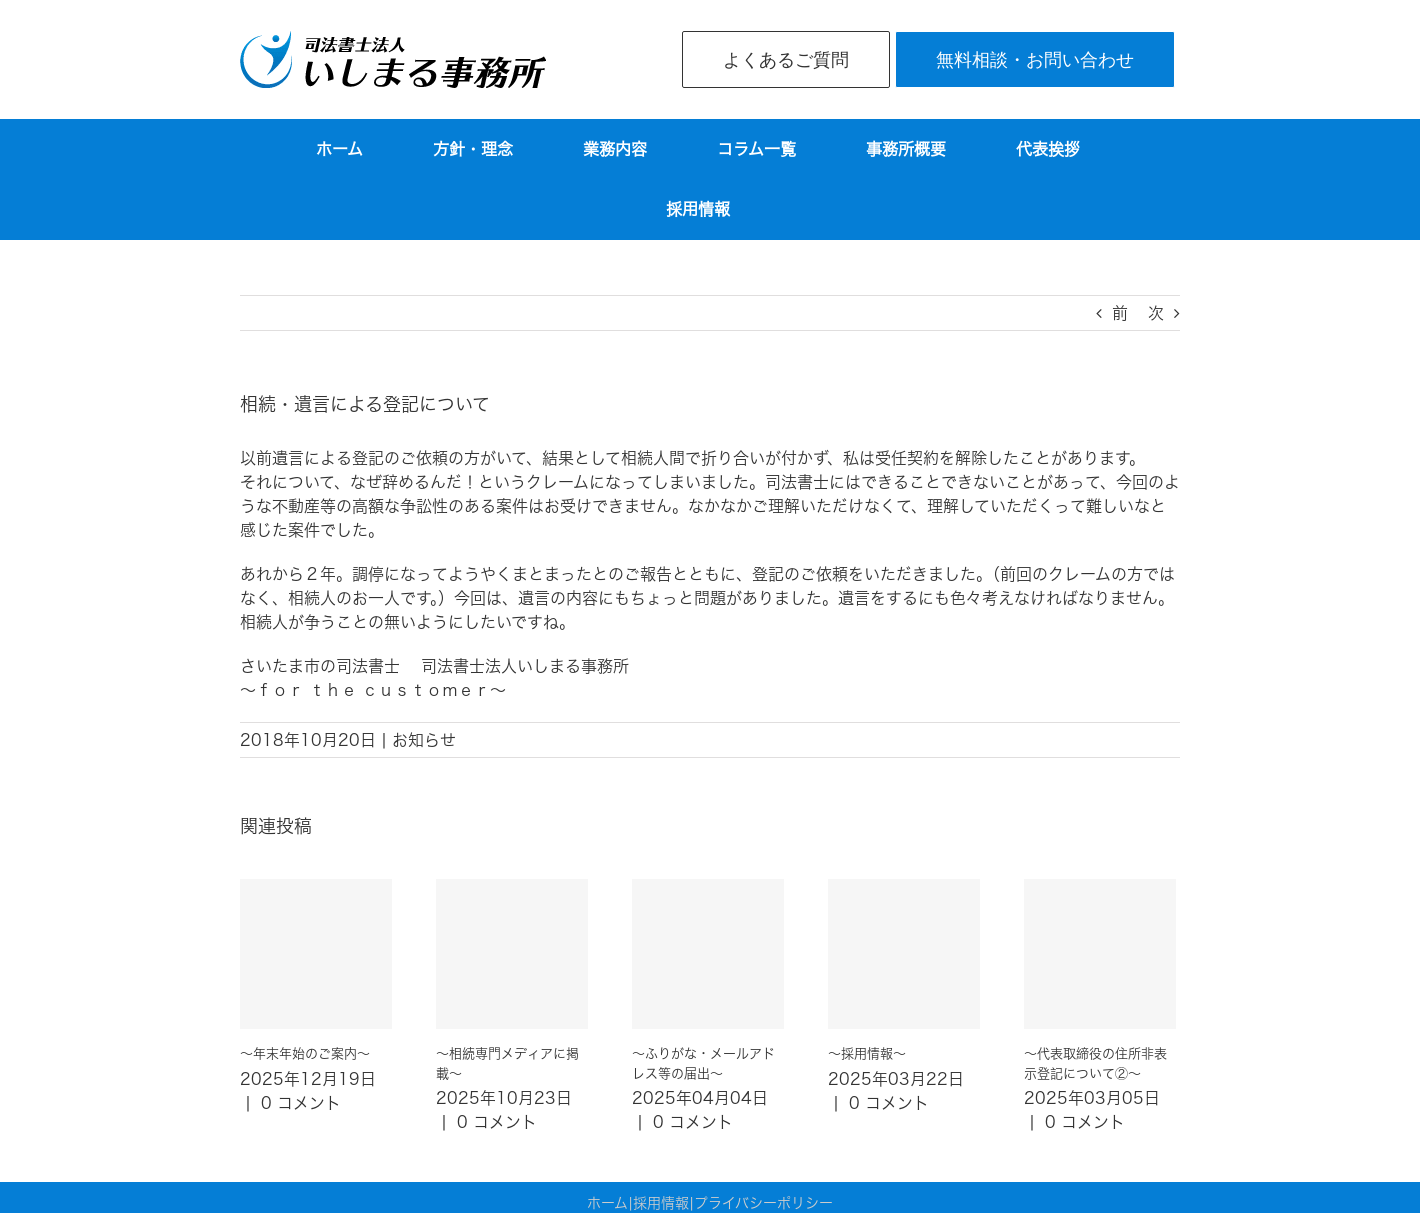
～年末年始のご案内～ (305, 1053)
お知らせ (424, 740)
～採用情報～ (867, 1053)
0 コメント (301, 1103)
